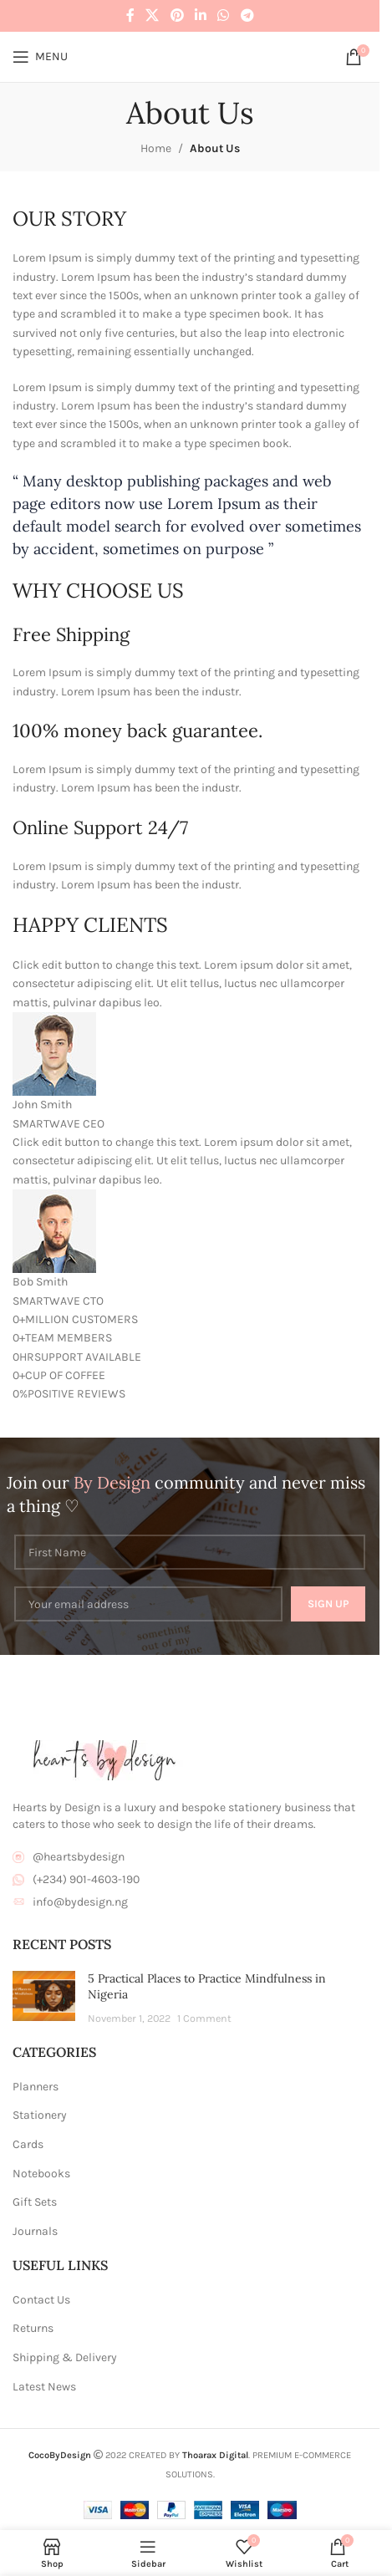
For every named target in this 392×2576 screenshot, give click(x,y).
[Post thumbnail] (44, 1999)
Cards (28, 2144)
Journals (35, 2231)
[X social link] (152, 15)
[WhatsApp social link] (223, 15)
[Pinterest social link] (177, 15)
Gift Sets (35, 2202)
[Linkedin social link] (200, 15)
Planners (36, 2087)
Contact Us (41, 2300)
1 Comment (204, 2018)
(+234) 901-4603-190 (86, 1879)
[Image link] (104, 1760)
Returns (33, 2328)
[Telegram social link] (247, 15)
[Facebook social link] (130, 15)
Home (155, 148)
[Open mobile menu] (40, 57)
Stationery (40, 2115)
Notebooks (41, 2173)
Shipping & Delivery (65, 2357)
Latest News (44, 2387)
